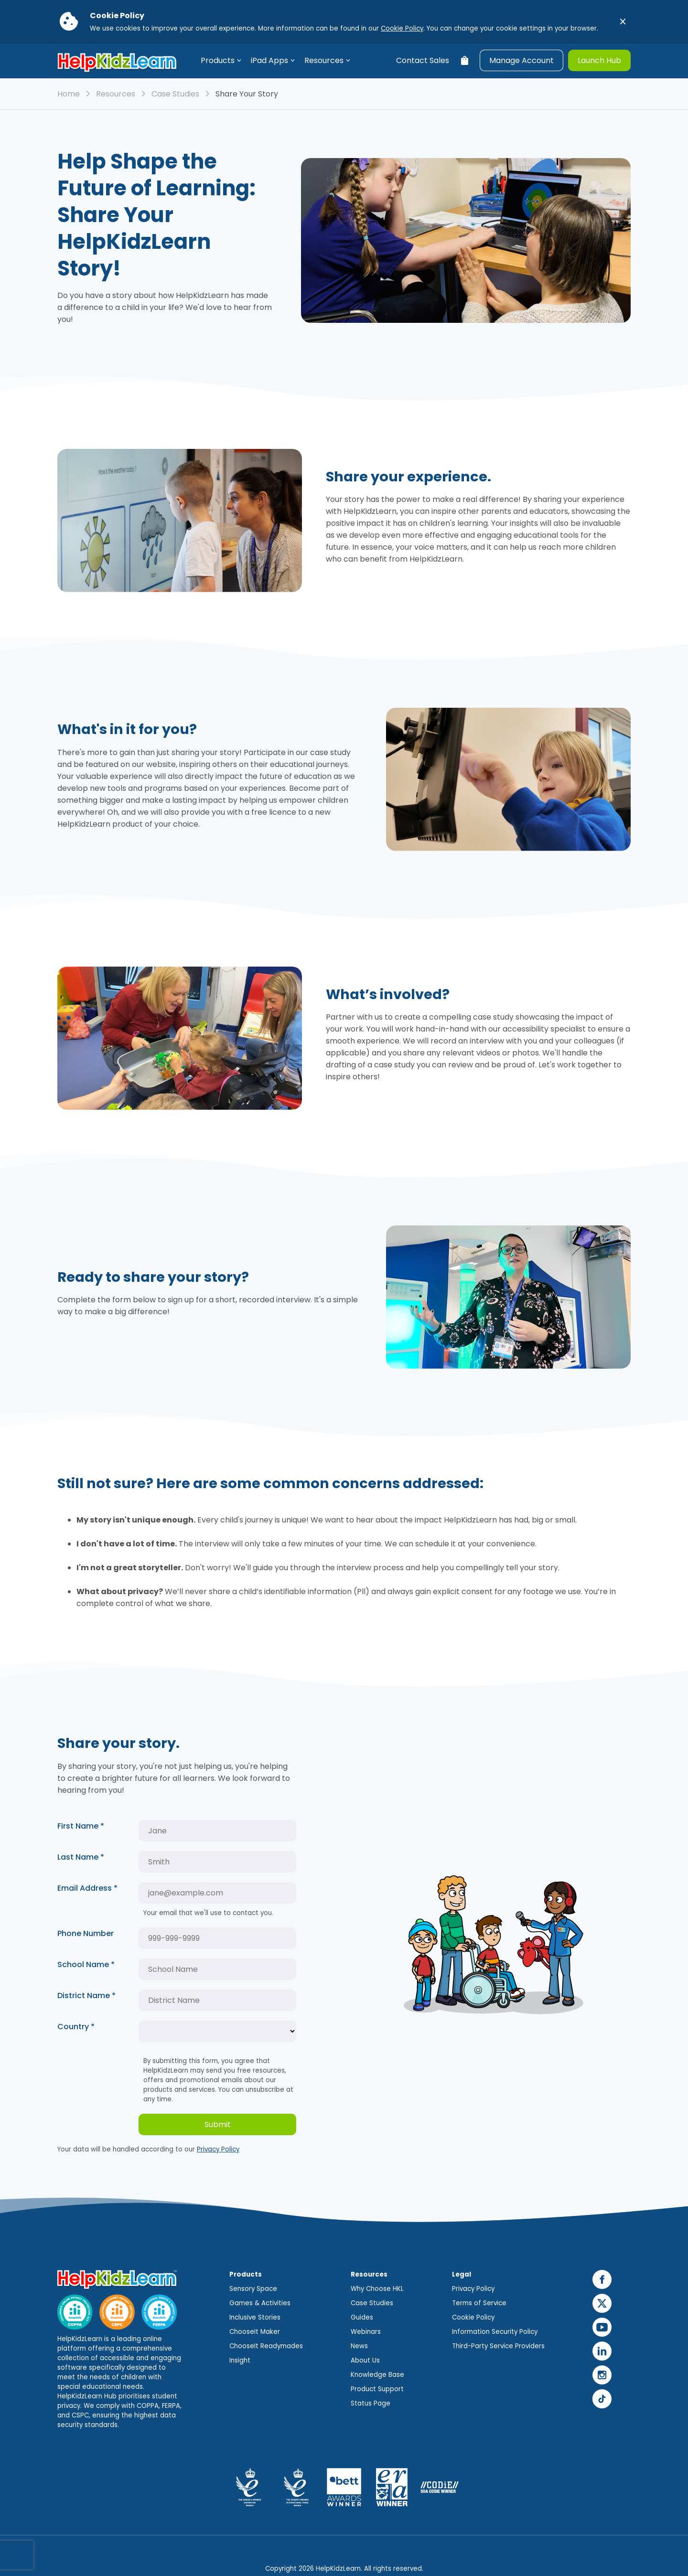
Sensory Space (253, 2288)
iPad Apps (269, 60)
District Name (86, 1995)
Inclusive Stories (254, 2317)
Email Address (87, 1888)
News (359, 2346)
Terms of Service (479, 2303)
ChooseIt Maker (254, 2331)
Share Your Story (246, 93)
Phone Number (85, 1933)
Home (68, 93)
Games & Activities (259, 2303)
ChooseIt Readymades (266, 2346)
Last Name (80, 1857)
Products (218, 60)
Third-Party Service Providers (498, 2346)
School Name (86, 1964)
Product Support (377, 2389)
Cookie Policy (402, 28)
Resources (324, 60)
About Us (365, 2360)
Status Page (370, 2403)
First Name (80, 1825)
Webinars (366, 2331)
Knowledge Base (377, 2374)
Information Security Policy (495, 2331)
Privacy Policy (218, 2149)
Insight (239, 2360)
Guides (362, 2317)
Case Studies (175, 93)
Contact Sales (422, 60)
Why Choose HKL (377, 2288)
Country (76, 2026)
